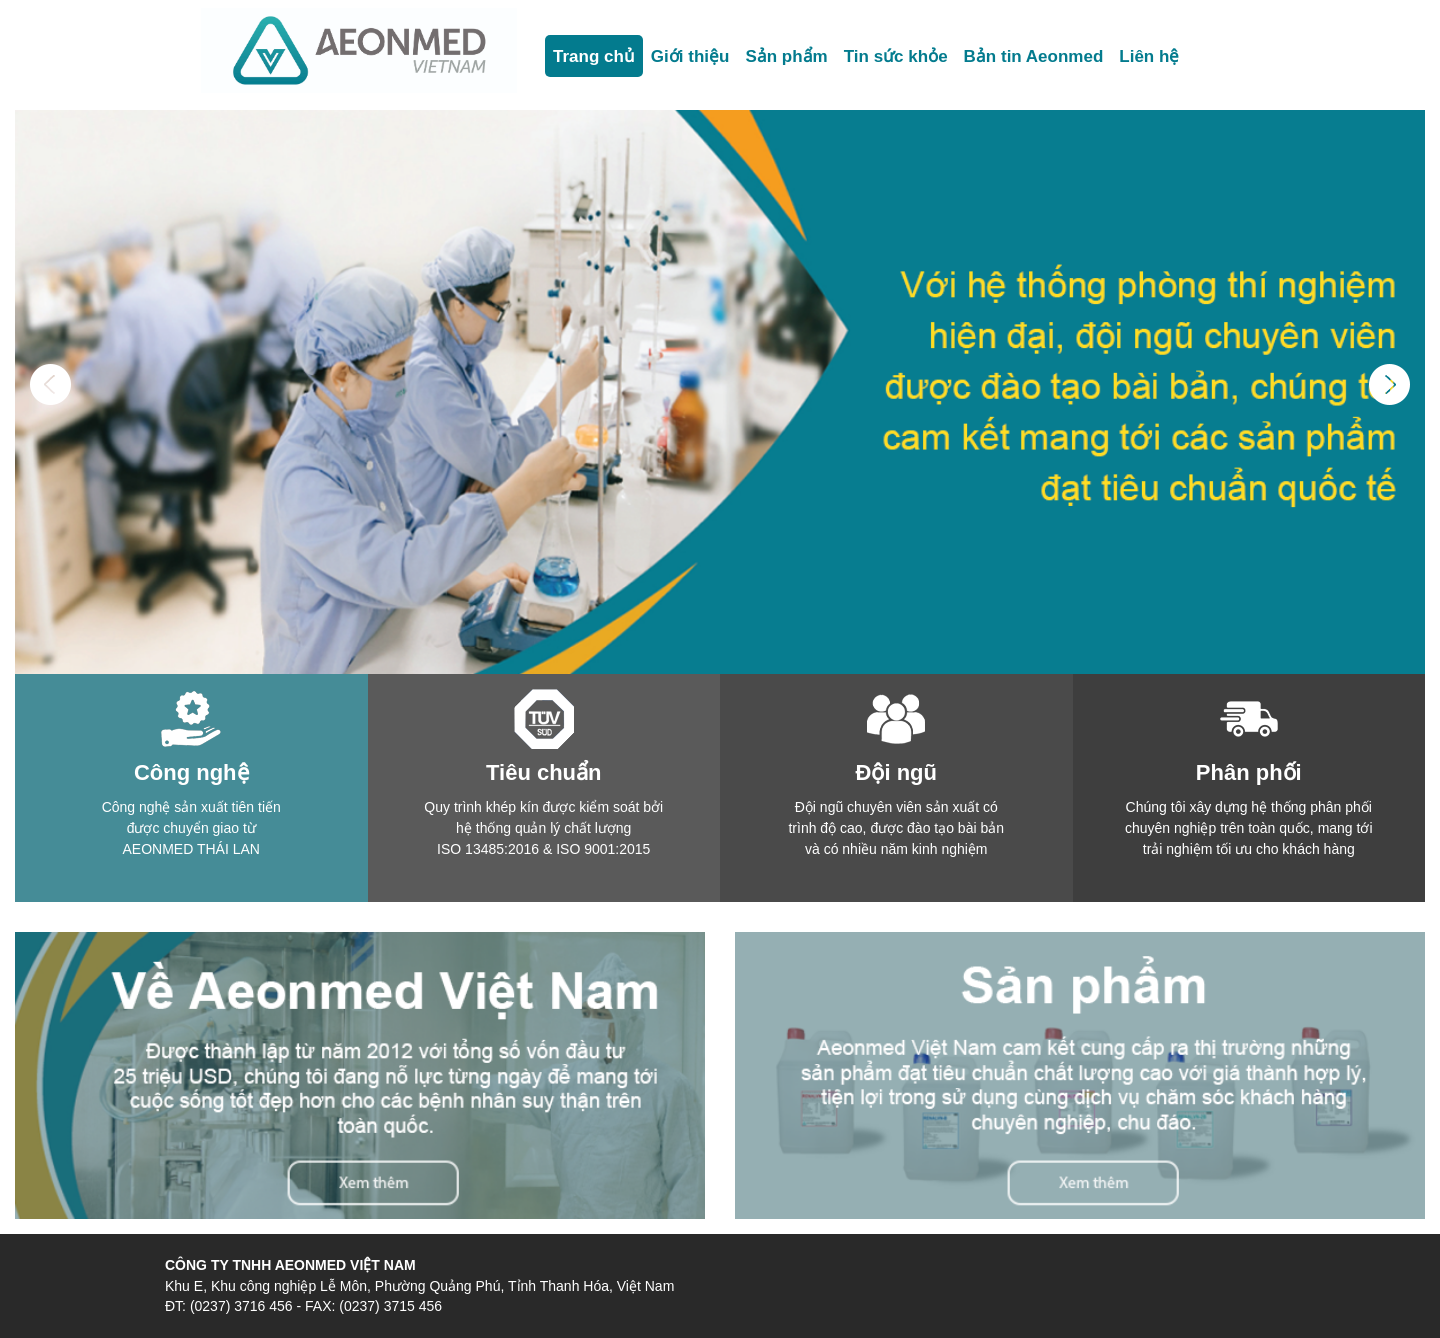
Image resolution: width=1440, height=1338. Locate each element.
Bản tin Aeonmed (1034, 56)
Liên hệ (1149, 56)
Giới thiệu (690, 56)
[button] (50, 519)
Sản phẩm (786, 56)
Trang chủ (594, 56)
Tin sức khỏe (896, 56)
